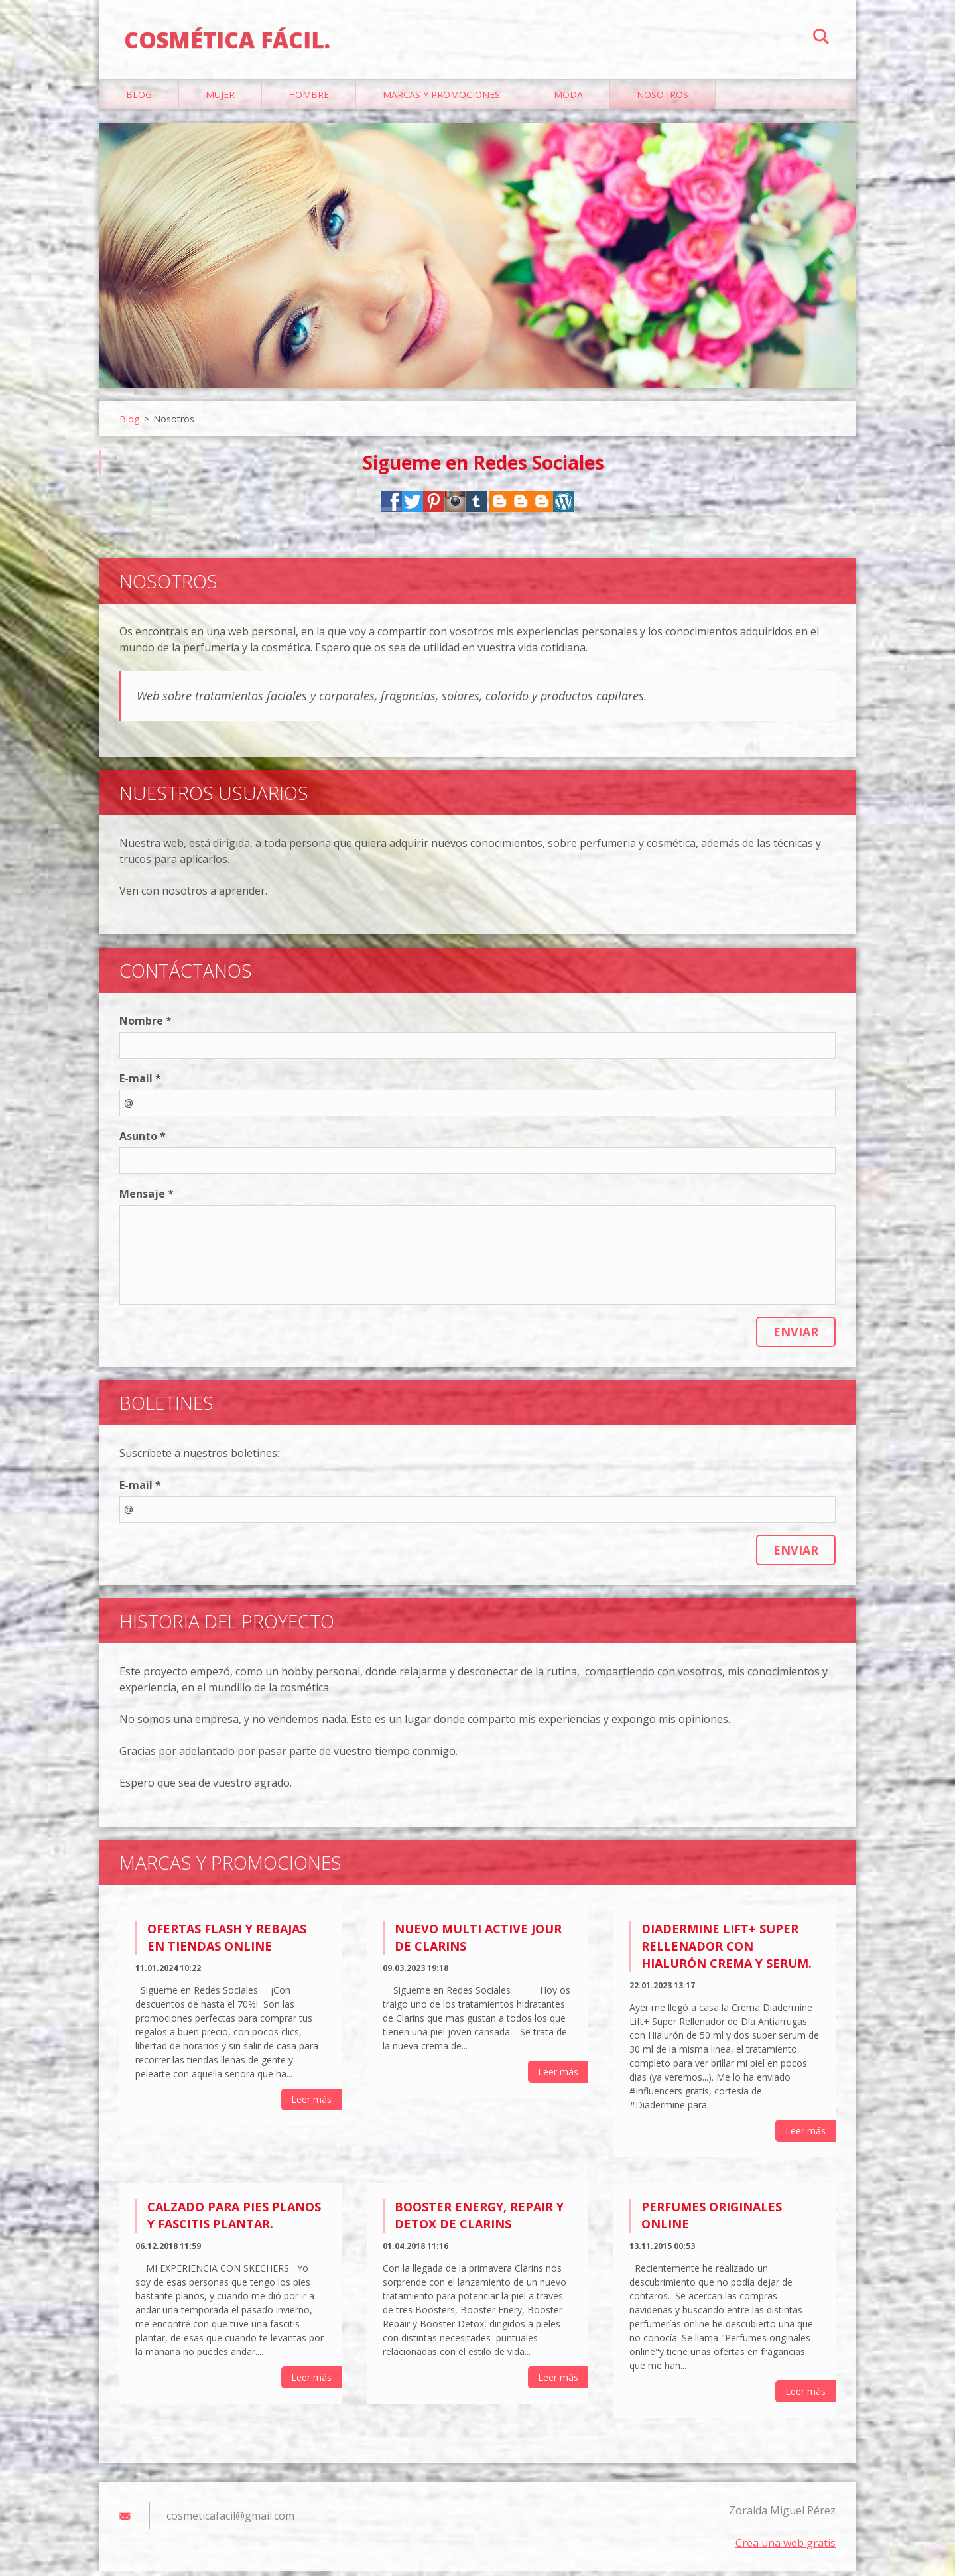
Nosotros (662, 100)
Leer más (311, 2105)
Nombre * (145, 1026)
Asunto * (142, 1142)
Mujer (220, 100)
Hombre (308, 100)
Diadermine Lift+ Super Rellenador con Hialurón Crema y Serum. (726, 1952)
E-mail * (140, 1084)
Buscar (821, 38)
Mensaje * (146, 1199)
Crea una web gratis (785, 2548)
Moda (568, 100)
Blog (139, 100)
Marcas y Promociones (441, 100)
